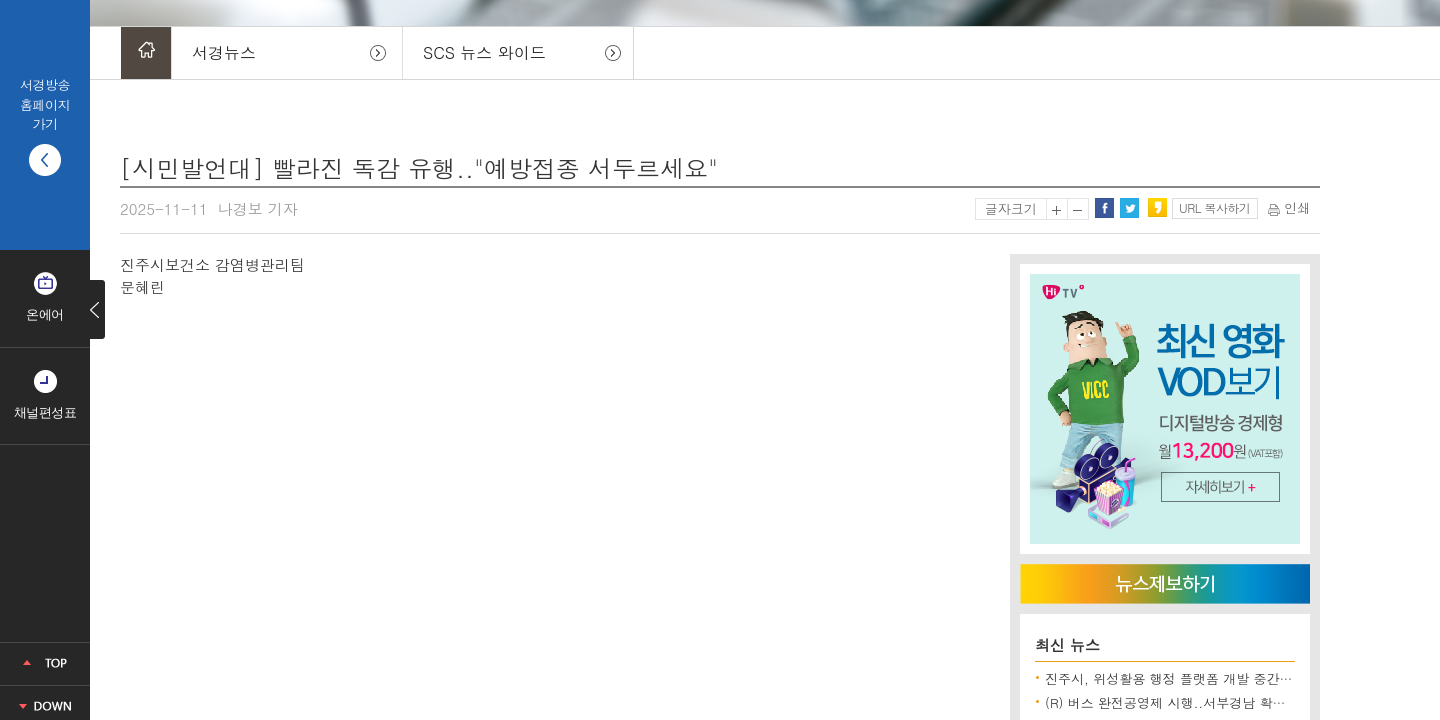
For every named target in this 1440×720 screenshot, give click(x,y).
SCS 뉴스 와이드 (484, 52)
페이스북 (1104, 208)
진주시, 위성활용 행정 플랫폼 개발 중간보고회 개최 (1197, 678)
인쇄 (1289, 207)
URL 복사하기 (1214, 207)
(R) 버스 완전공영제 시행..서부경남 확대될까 (1178, 702)
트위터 (1129, 208)
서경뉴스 (224, 52)
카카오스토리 (1157, 208)
